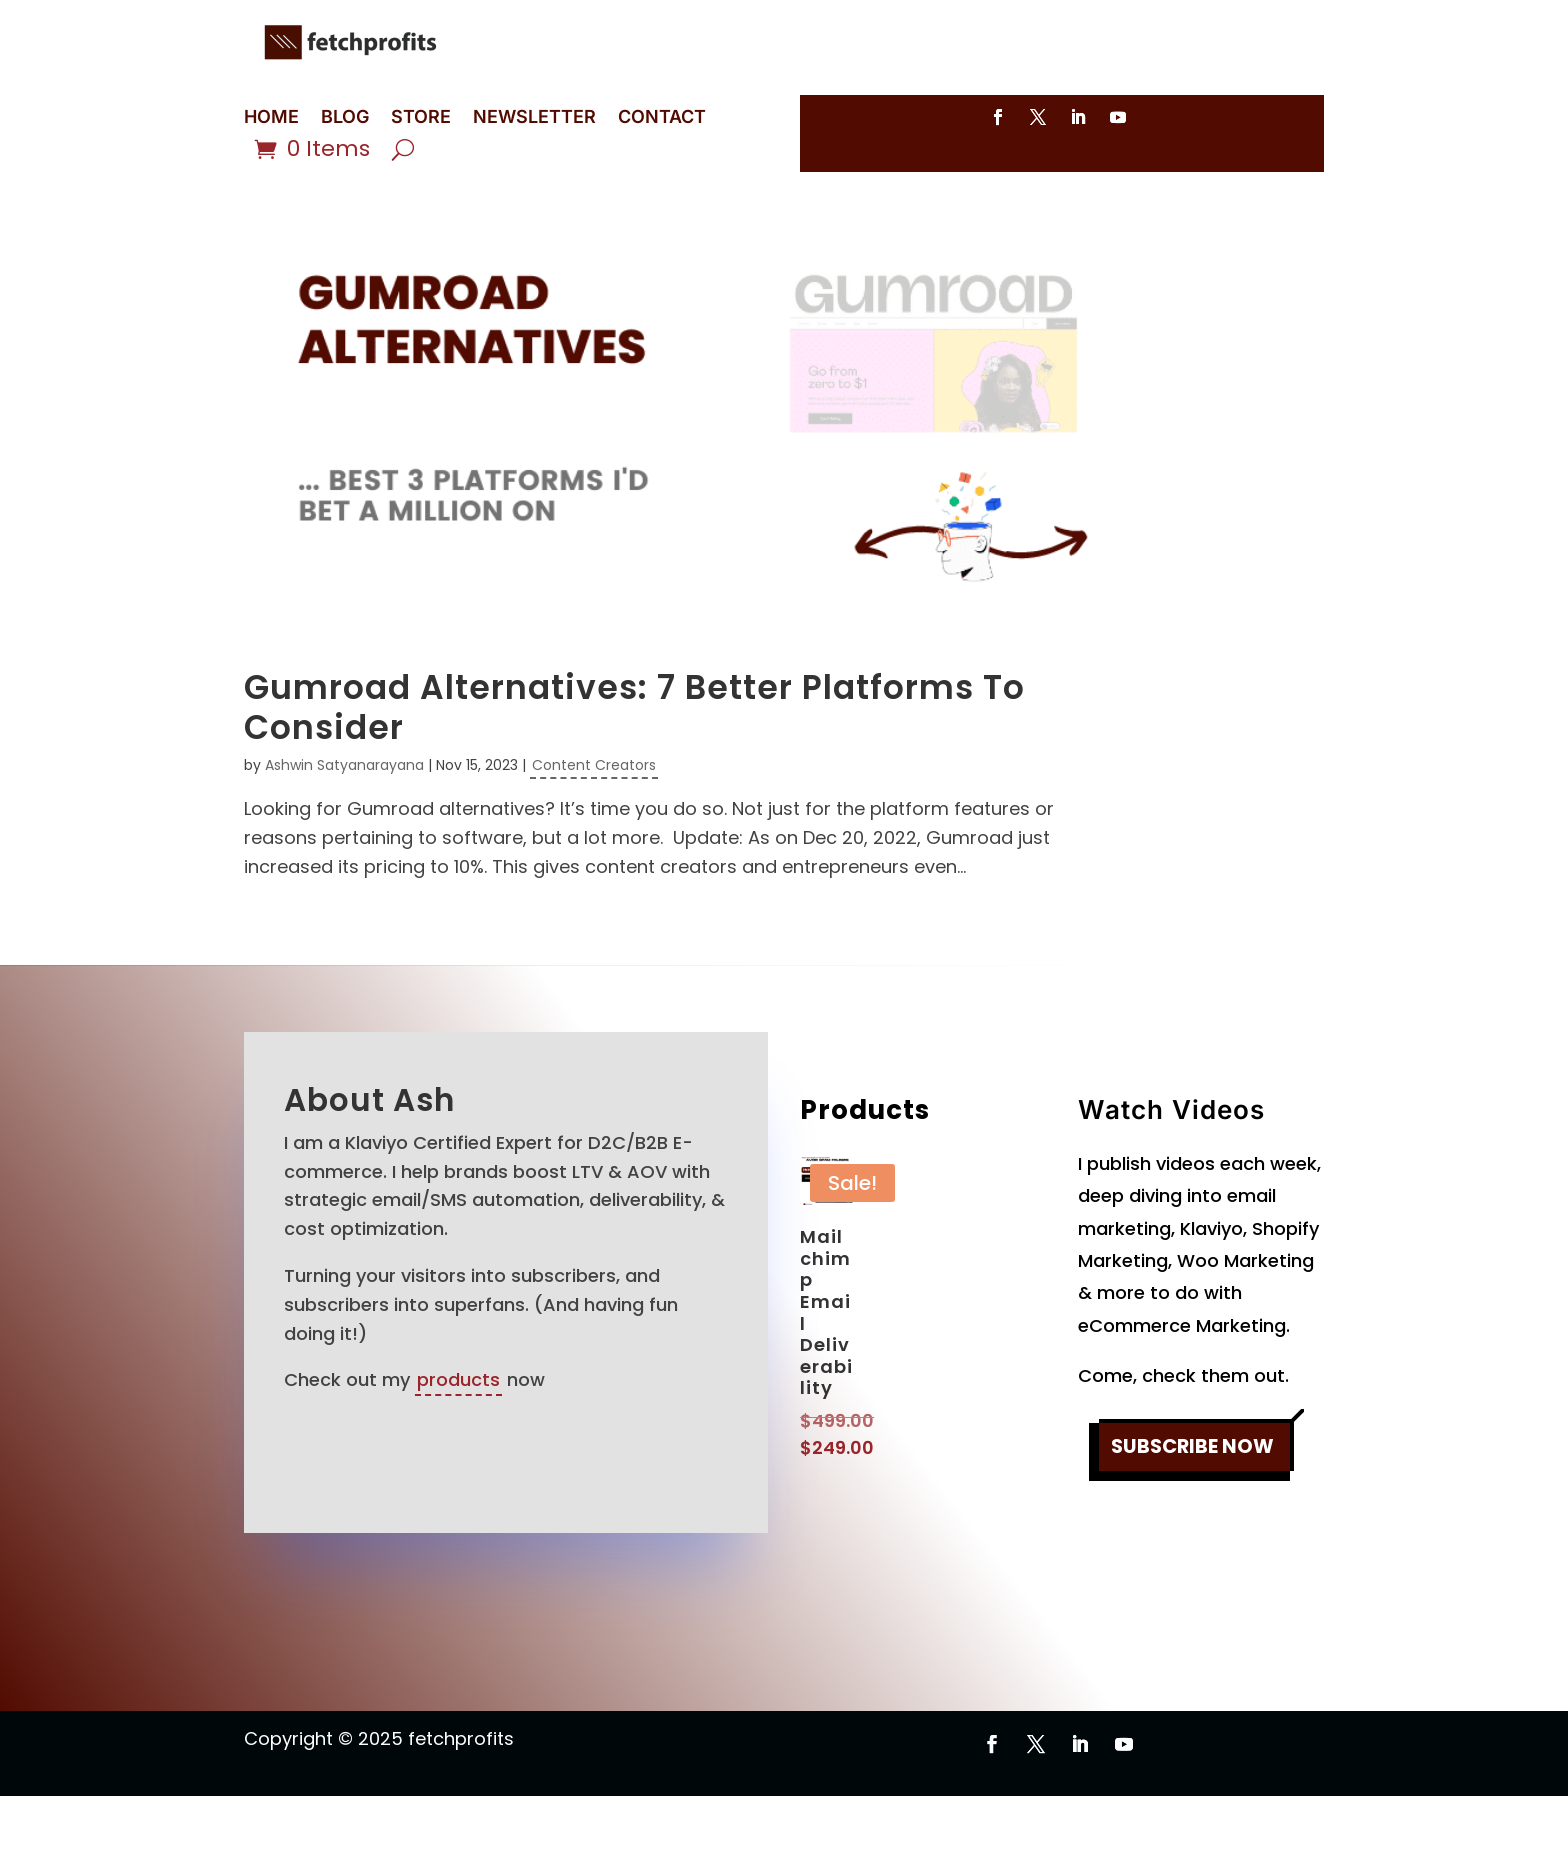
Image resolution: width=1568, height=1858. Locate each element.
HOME (271, 118)
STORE (421, 118)
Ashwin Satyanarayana (344, 827)
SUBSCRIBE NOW (1192, 1510)
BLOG (345, 118)
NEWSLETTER (534, 118)
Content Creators (594, 827)
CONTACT (662, 118)
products (458, 1441)
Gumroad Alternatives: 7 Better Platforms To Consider (634, 769)
